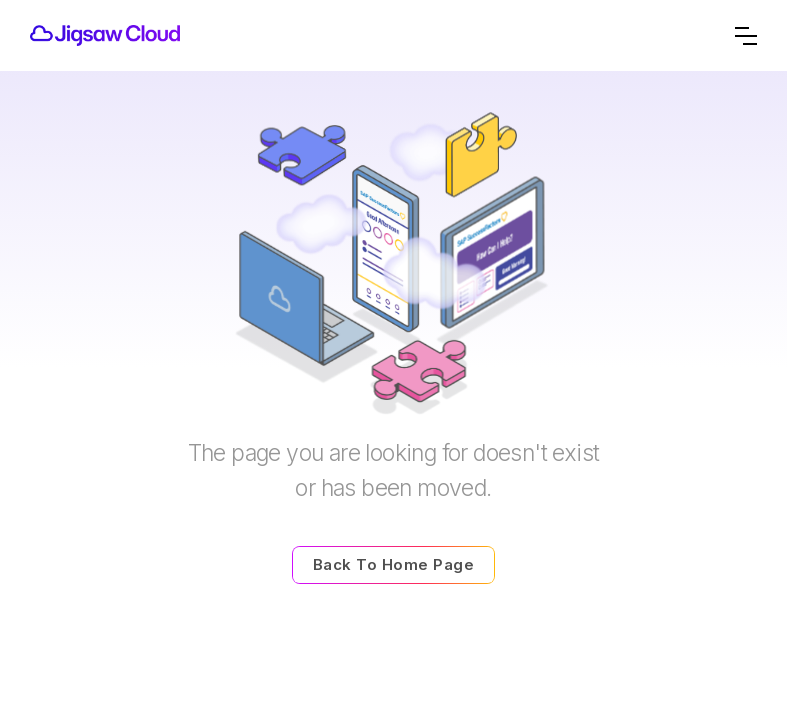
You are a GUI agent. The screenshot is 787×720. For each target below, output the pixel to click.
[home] (105, 35)
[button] (746, 36)
